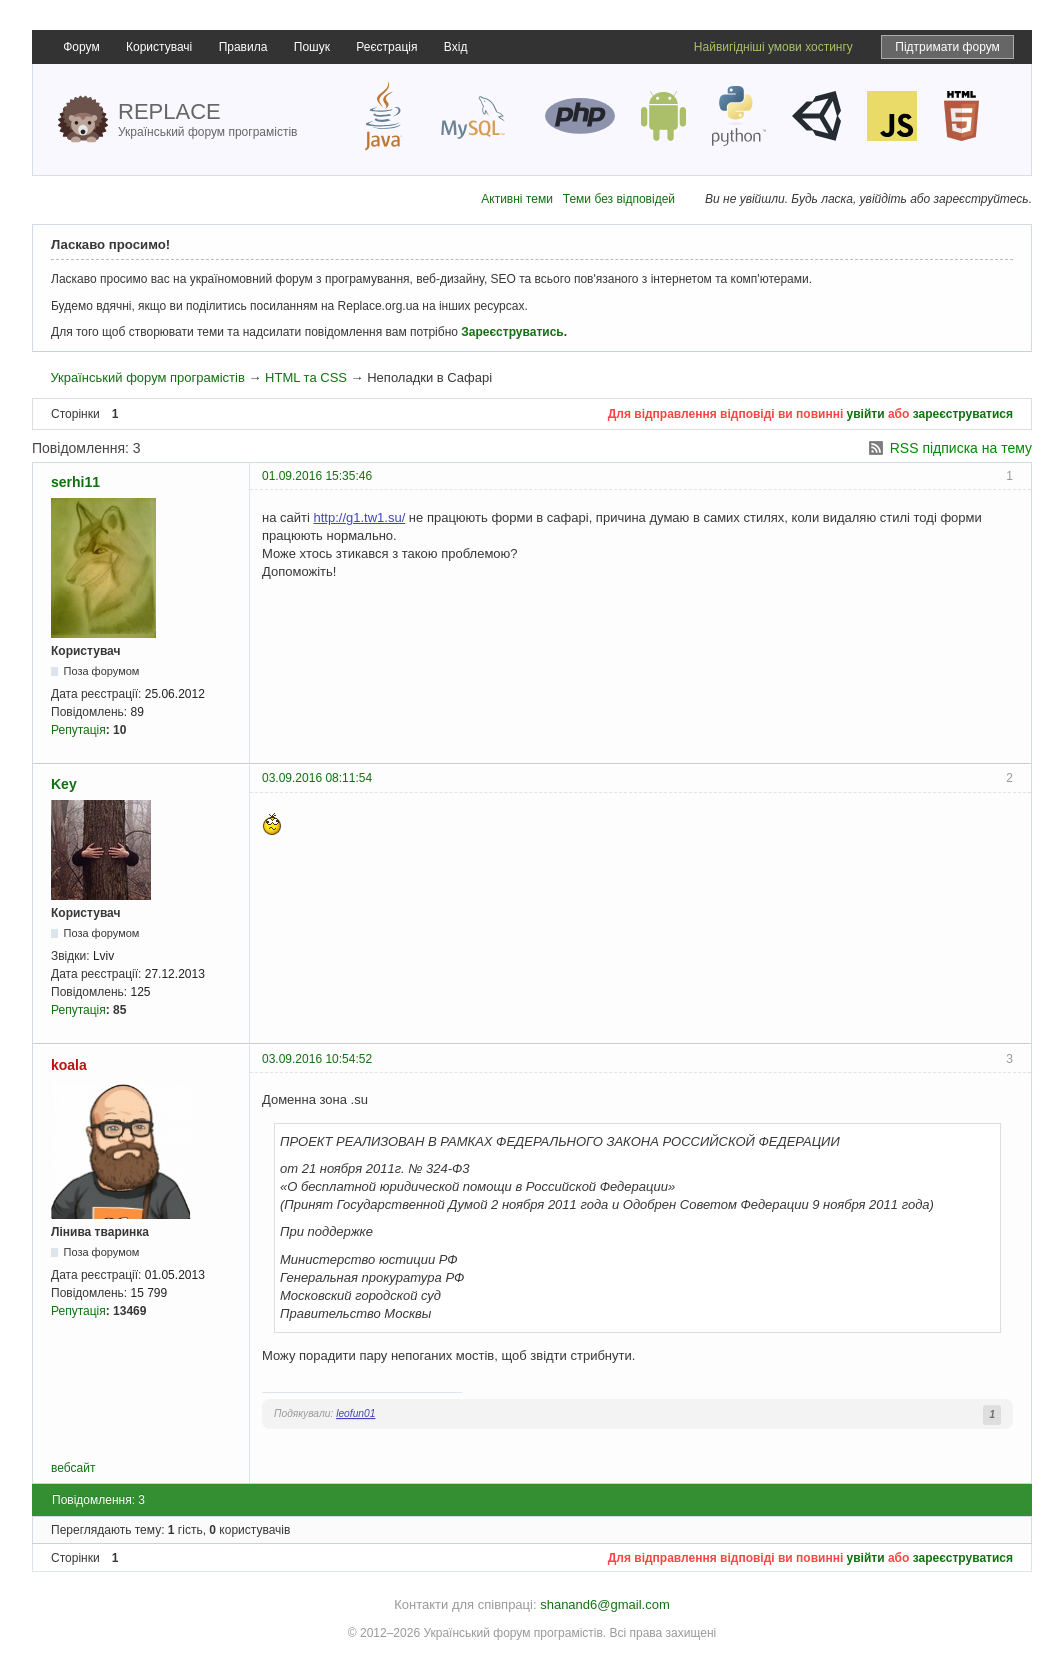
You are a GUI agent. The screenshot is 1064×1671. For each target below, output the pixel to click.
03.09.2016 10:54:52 (317, 1059)
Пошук (312, 47)
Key (64, 784)
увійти (866, 414)
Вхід (456, 47)
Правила (243, 47)
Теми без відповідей (619, 199)
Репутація (78, 730)
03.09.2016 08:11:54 (317, 778)
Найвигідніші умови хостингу (773, 47)
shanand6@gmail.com (605, 1604)
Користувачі (159, 47)
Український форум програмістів (147, 377)
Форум (81, 47)
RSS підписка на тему (961, 448)
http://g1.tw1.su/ (359, 517)
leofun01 (355, 1413)
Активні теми (517, 199)
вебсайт (73, 1468)
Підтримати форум (947, 47)
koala (69, 1065)
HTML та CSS (306, 377)
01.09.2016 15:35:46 (317, 476)
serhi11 (75, 482)
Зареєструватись (512, 332)
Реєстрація (386, 47)
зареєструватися (963, 414)
